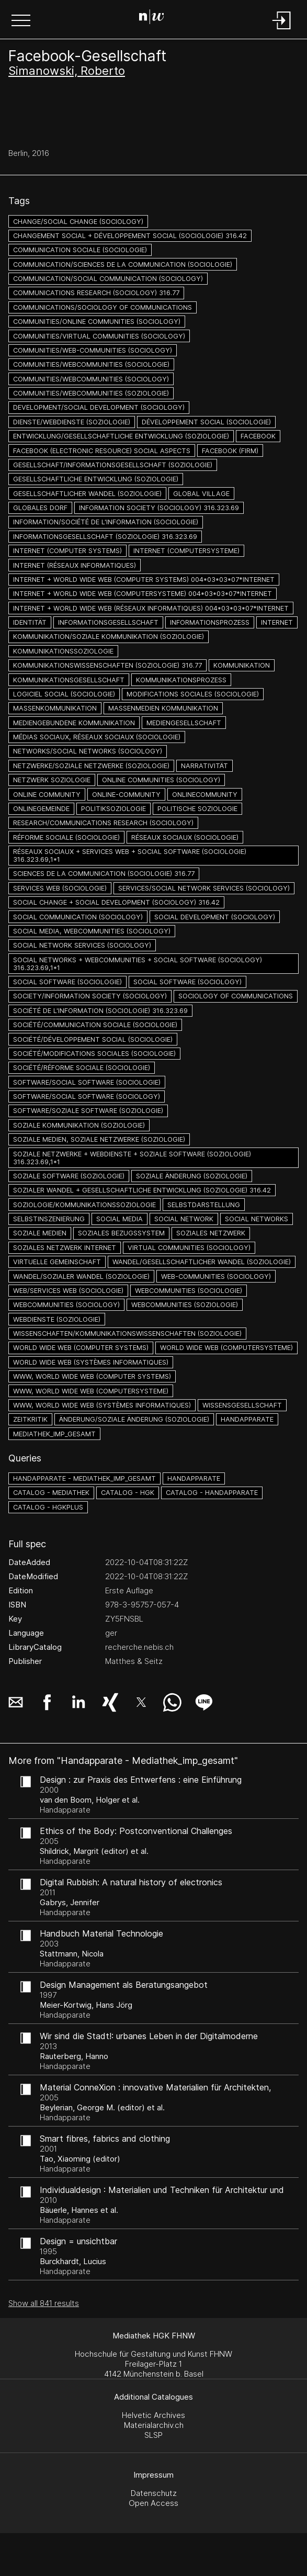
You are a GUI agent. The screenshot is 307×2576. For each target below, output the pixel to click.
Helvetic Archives (153, 2415)
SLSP (153, 2435)
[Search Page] (151, 18)
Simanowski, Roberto (66, 70)
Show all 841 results (43, 2303)
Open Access (153, 2503)
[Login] (281, 30)
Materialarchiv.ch (154, 2425)
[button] (20, 21)
